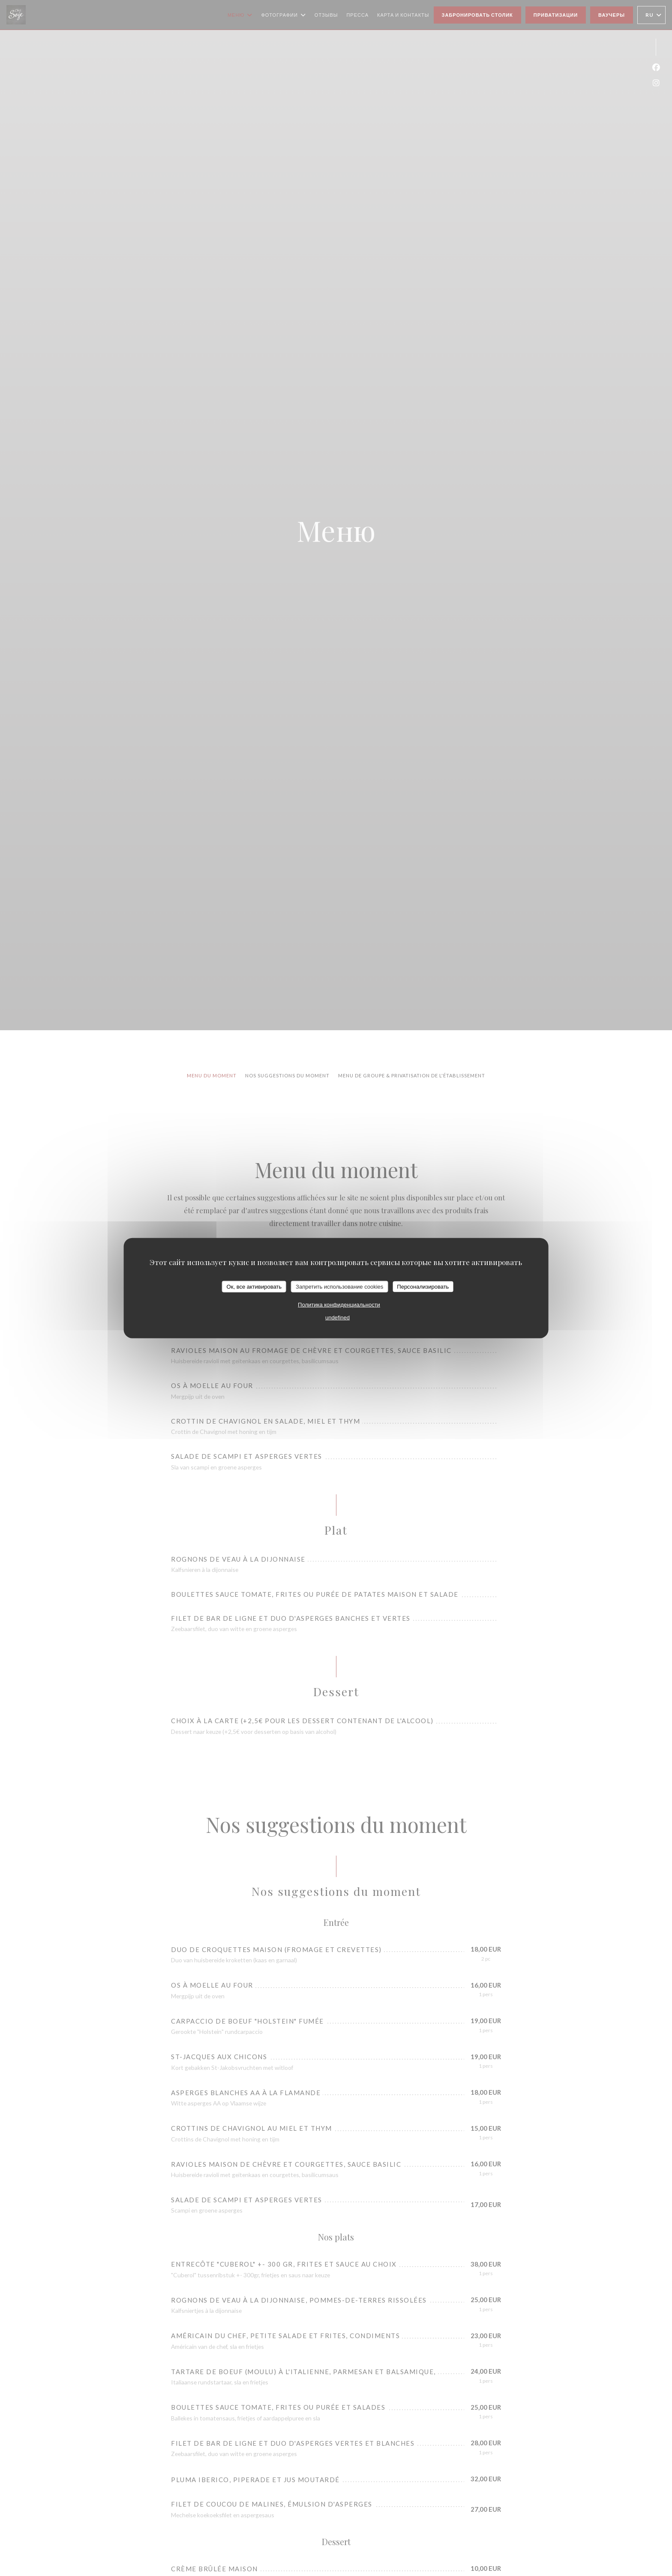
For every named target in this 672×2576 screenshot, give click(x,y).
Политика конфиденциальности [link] (339, 1304)
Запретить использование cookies (339, 1286)
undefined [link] (337, 1317)
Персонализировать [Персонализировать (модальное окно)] (423, 1286)
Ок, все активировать (254, 1286)
